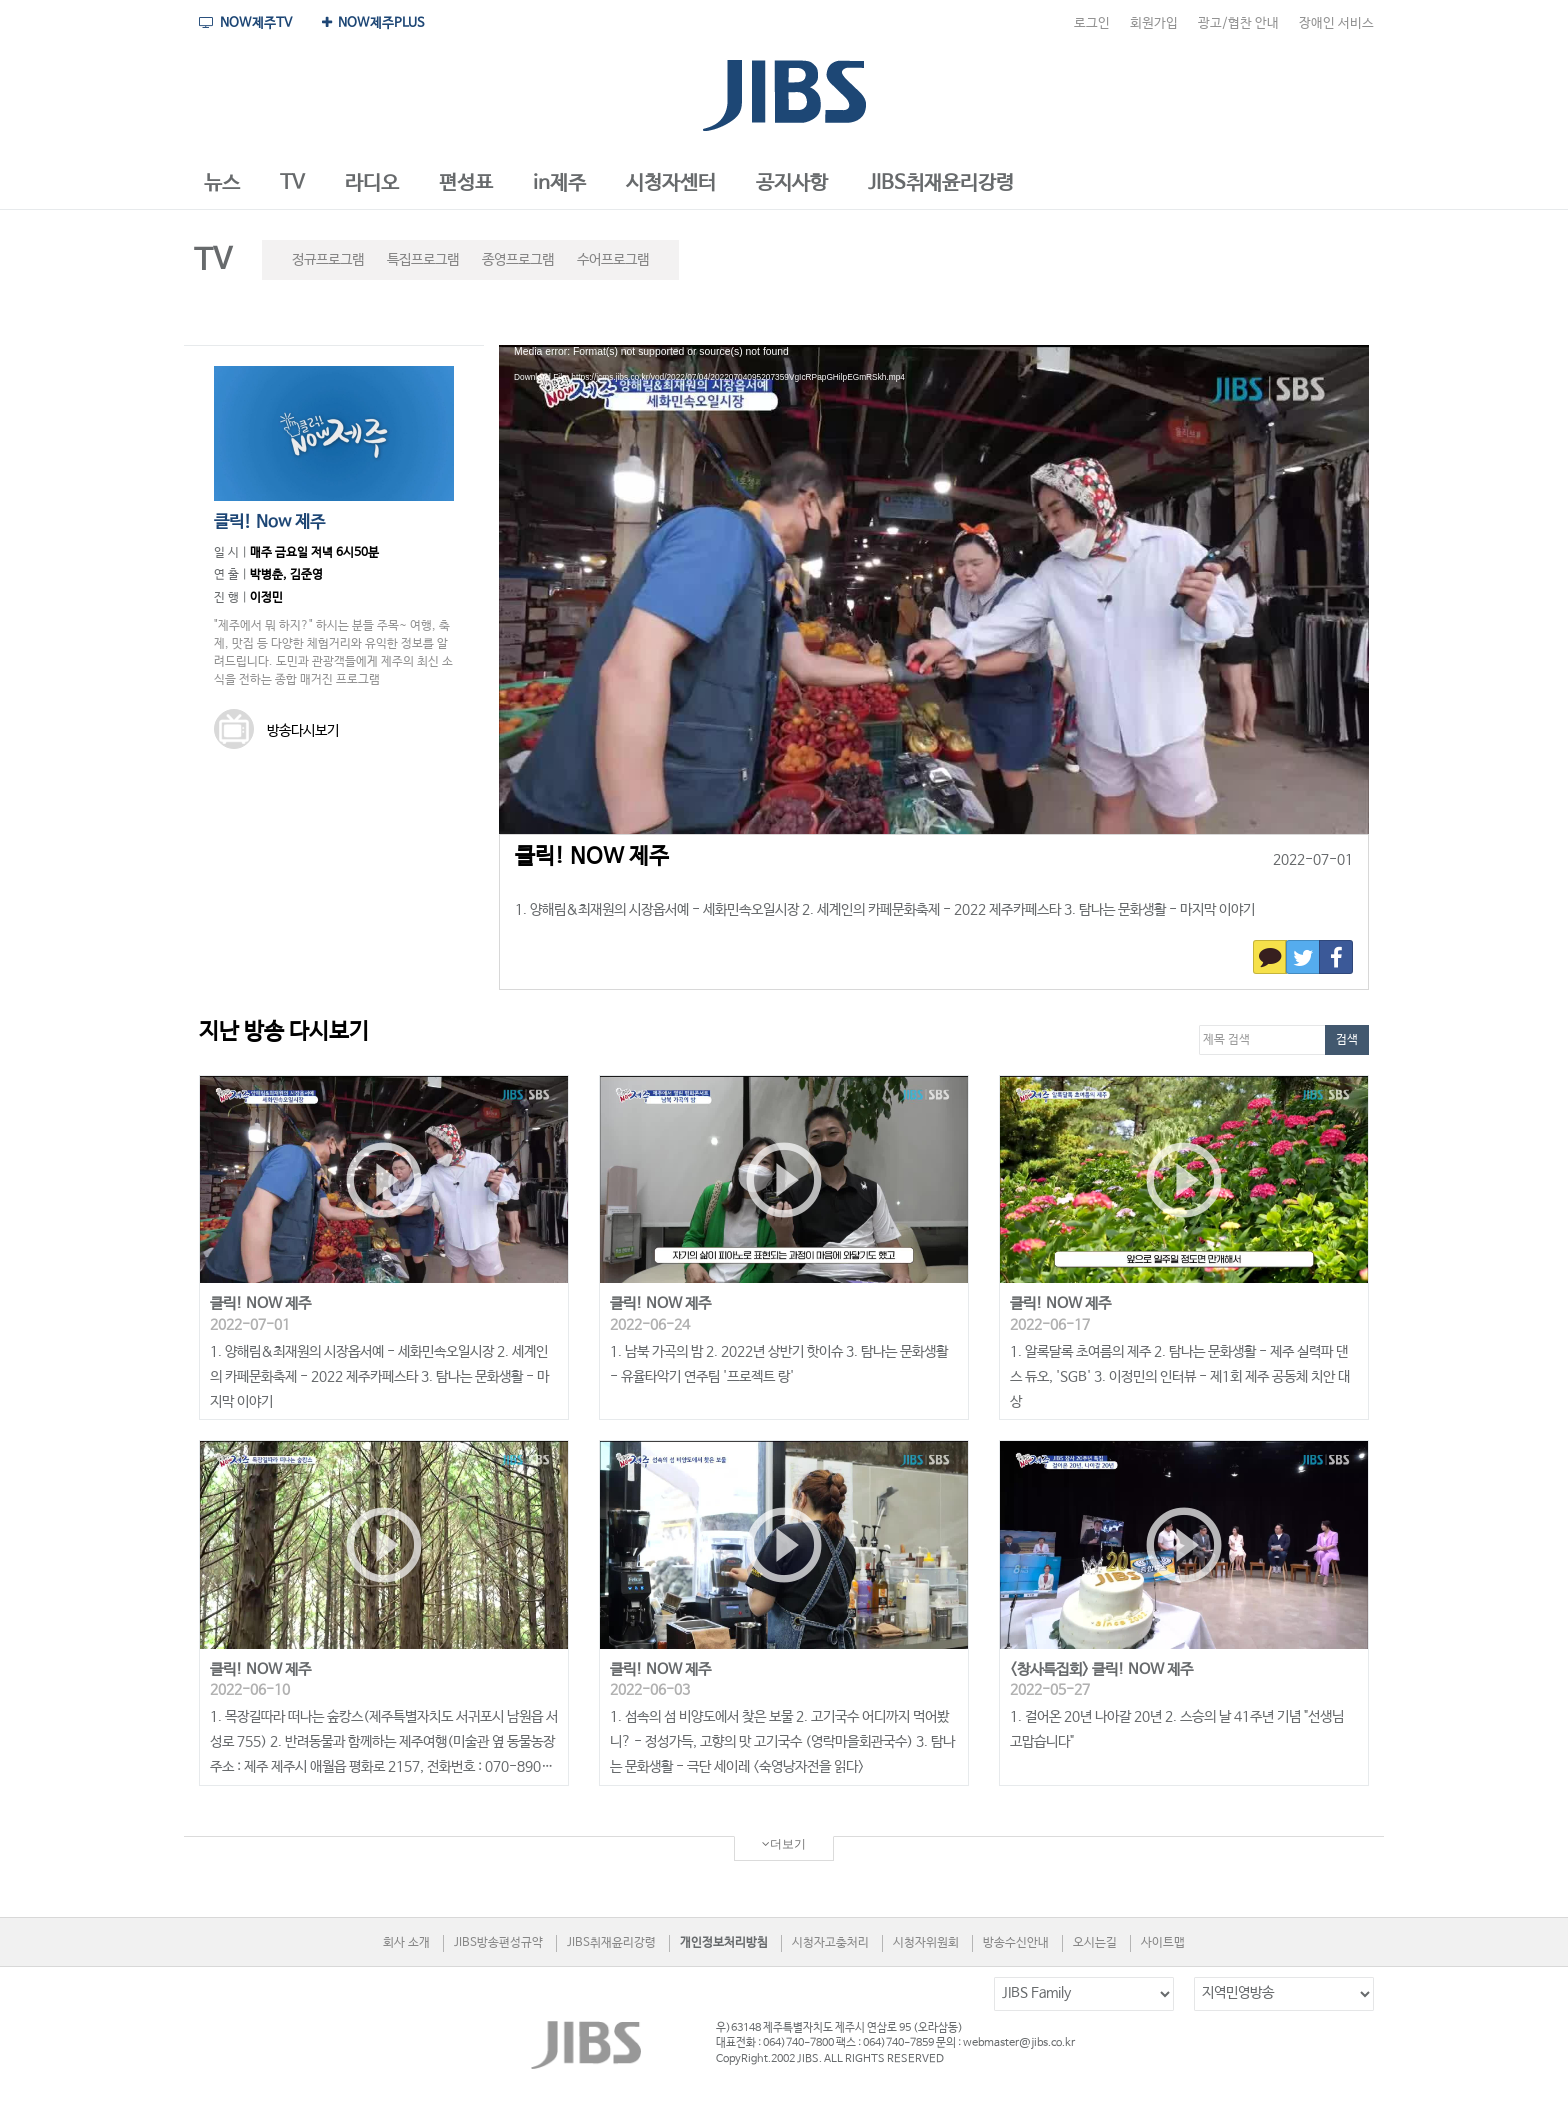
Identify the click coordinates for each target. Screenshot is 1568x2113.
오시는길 (1095, 1943)
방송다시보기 (276, 731)
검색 (1347, 1040)
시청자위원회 (926, 1943)
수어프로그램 (613, 260)
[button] (222, 184)
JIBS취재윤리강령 (611, 1943)
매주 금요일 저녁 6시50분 (314, 553)
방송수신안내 (1016, 1943)
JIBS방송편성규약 (498, 1943)
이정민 (266, 598)
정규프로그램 (328, 260)
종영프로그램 (518, 260)
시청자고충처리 (830, 1943)
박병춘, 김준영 (286, 575)
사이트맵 (1163, 1943)
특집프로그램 (423, 260)
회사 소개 (406, 1943)
